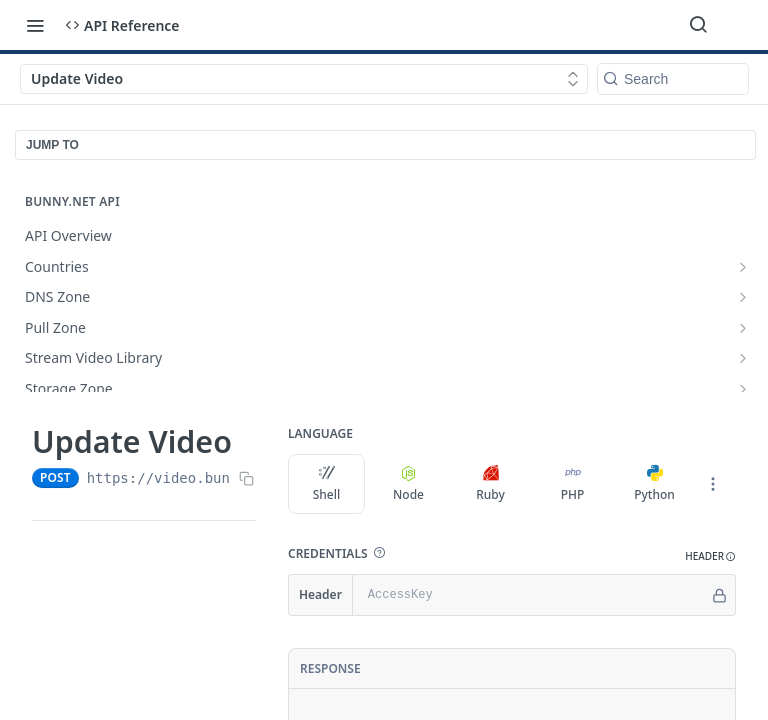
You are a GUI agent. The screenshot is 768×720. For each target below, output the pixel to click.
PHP (573, 484)
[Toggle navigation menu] (35, 25)
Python (654, 484)
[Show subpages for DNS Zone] (743, 297)
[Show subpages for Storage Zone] (743, 389)
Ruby (490, 484)
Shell (327, 484)
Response (330, 668)
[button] (379, 553)
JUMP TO (52, 145)
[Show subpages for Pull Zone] (743, 328)
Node (408, 484)
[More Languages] (713, 484)
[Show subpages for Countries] (743, 267)
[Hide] (719, 595)
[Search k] (673, 79)
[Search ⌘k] (698, 25)
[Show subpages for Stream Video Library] (743, 358)
